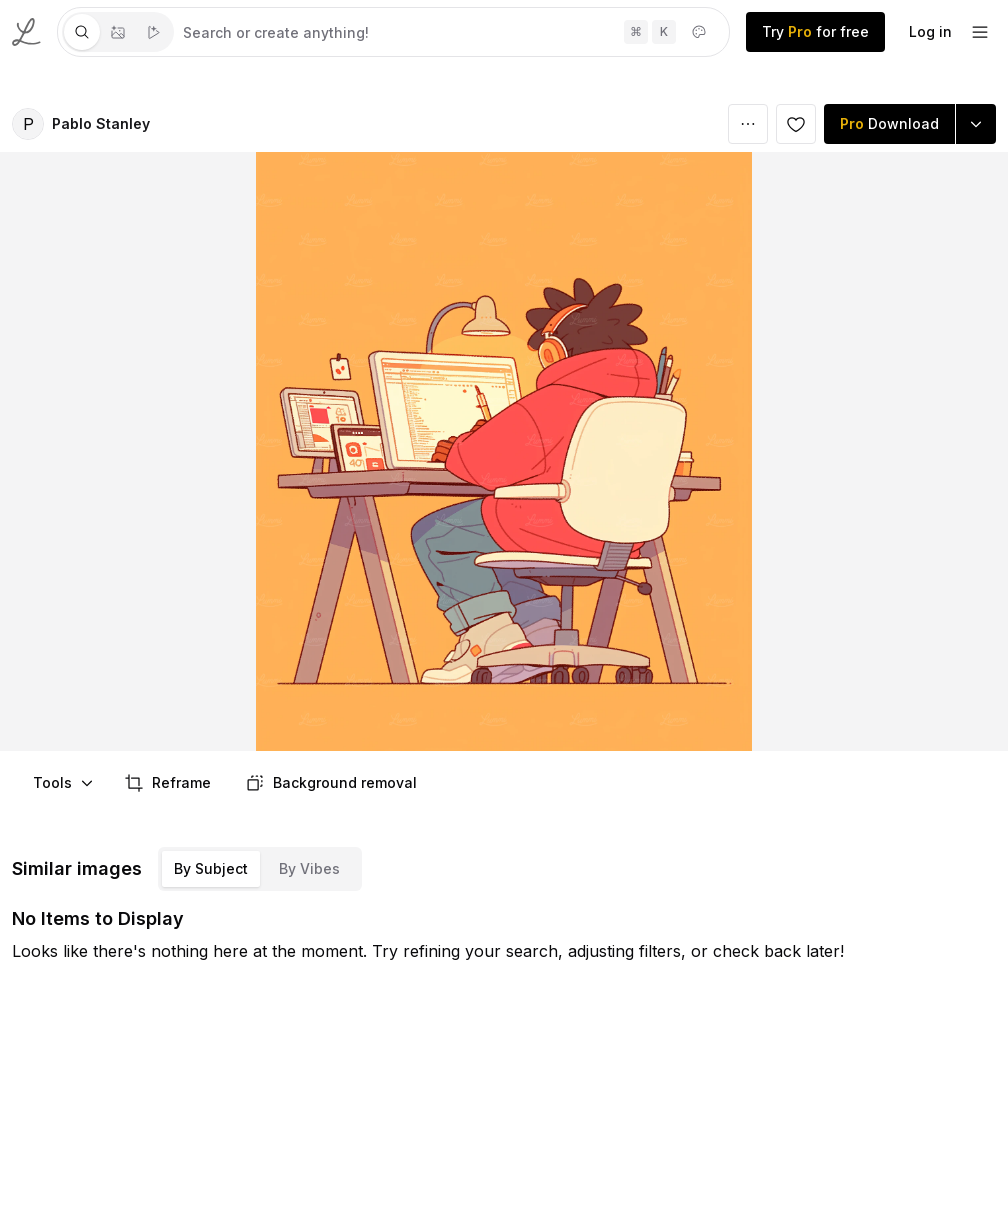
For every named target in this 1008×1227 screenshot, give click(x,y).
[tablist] (118, 32)
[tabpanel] (451, 32)
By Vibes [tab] (309, 868)
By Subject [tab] (211, 868)
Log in (930, 31)
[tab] (82, 32)
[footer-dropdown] (980, 32)
